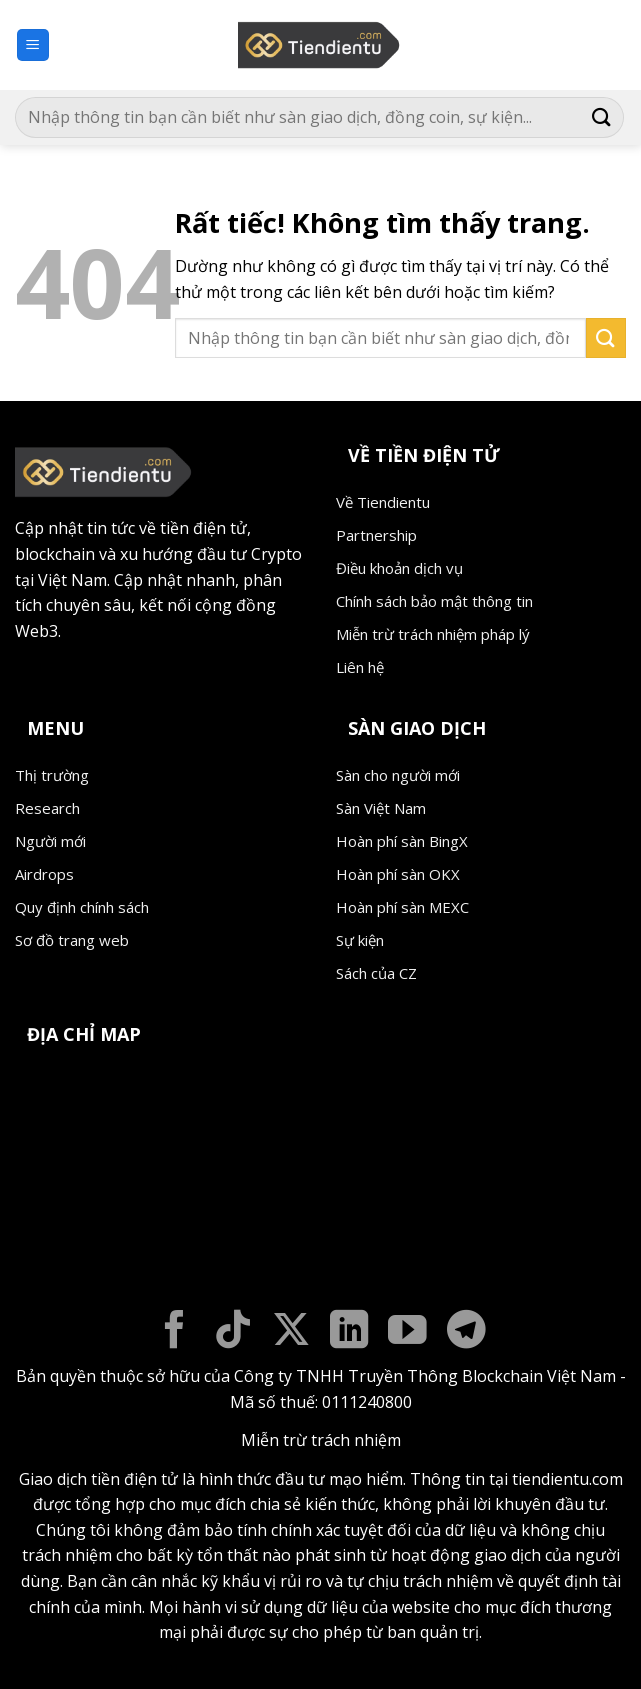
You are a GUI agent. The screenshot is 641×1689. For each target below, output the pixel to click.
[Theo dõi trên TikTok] (233, 1332)
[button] (33, 45)
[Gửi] (602, 117)
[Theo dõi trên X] (291, 1332)
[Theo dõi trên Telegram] (466, 1332)
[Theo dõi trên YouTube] (407, 1332)
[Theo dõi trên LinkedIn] (349, 1332)
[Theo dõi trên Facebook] (174, 1332)
